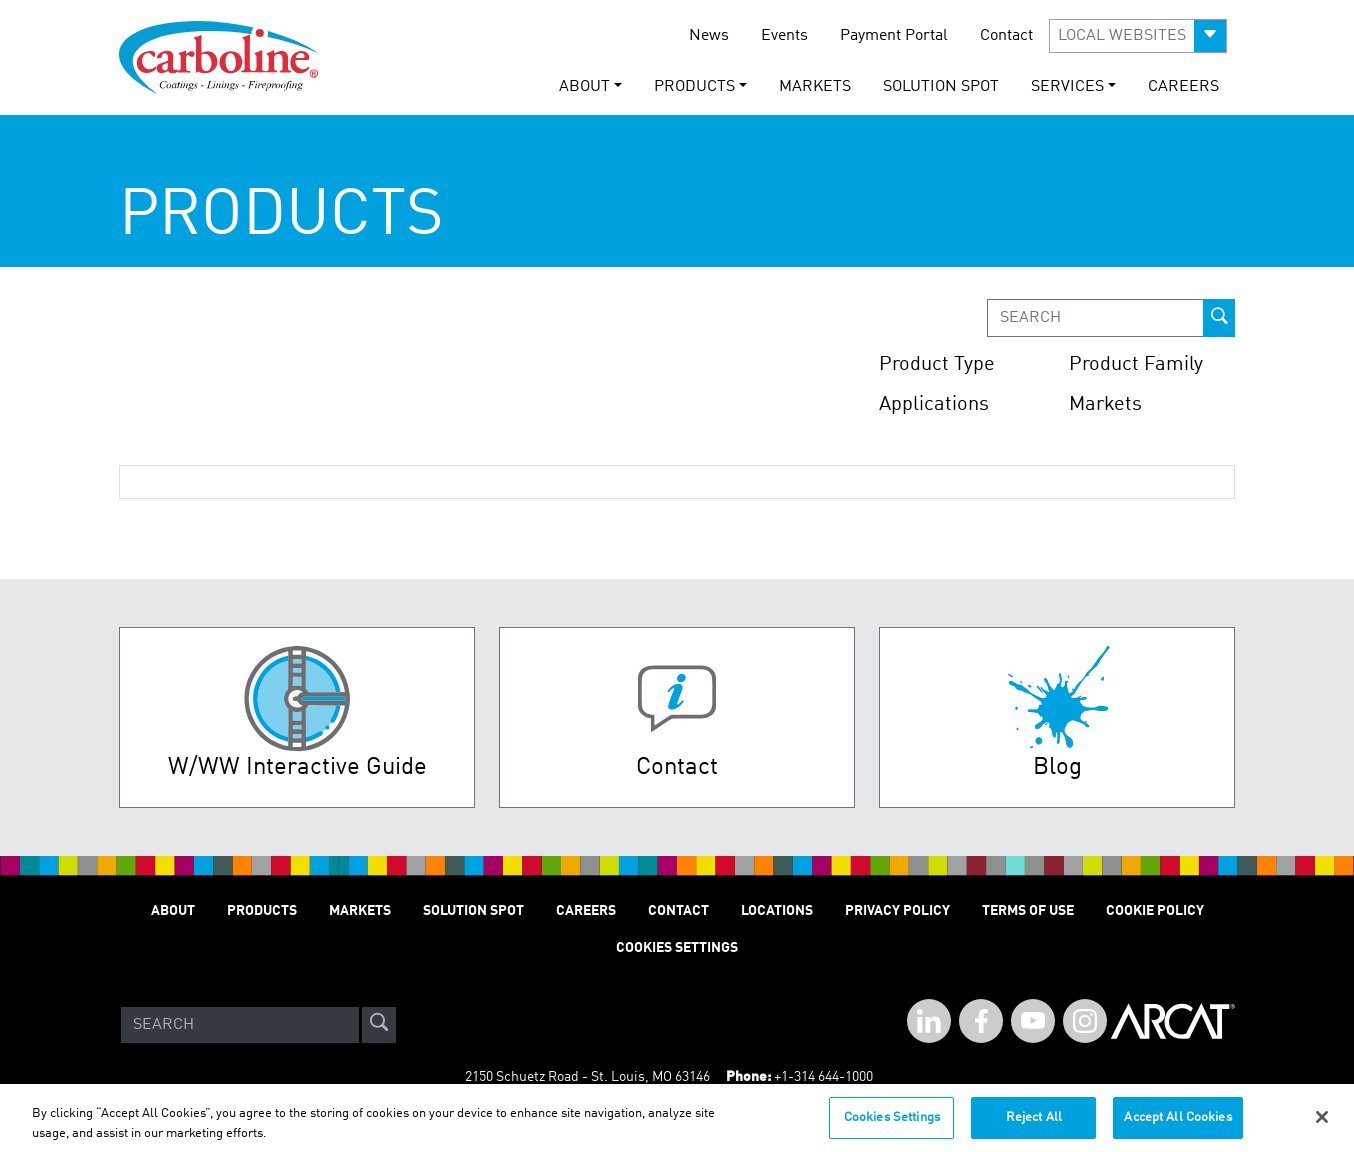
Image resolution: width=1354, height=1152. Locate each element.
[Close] (1322, 1123)
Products (262, 911)
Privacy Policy (897, 911)
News (709, 36)
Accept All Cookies (1177, 1123)
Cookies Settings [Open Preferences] (677, 948)
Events (784, 36)
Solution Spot (941, 87)
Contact (1006, 36)
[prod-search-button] (1219, 318)
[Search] (240, 1025)
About (173, 911)
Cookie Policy (1155, 911)
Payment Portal (894, 36)
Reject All (1034, 1123)
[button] (1138, 36)
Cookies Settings (892, 1123)
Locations (777, 911)
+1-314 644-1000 (823, 1077)
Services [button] (1067, 87)
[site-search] (379, 1025)
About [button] (584, 87)
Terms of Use (1028, 911)
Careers (1183, 87)
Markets (815, 87)
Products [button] (694, 87)
